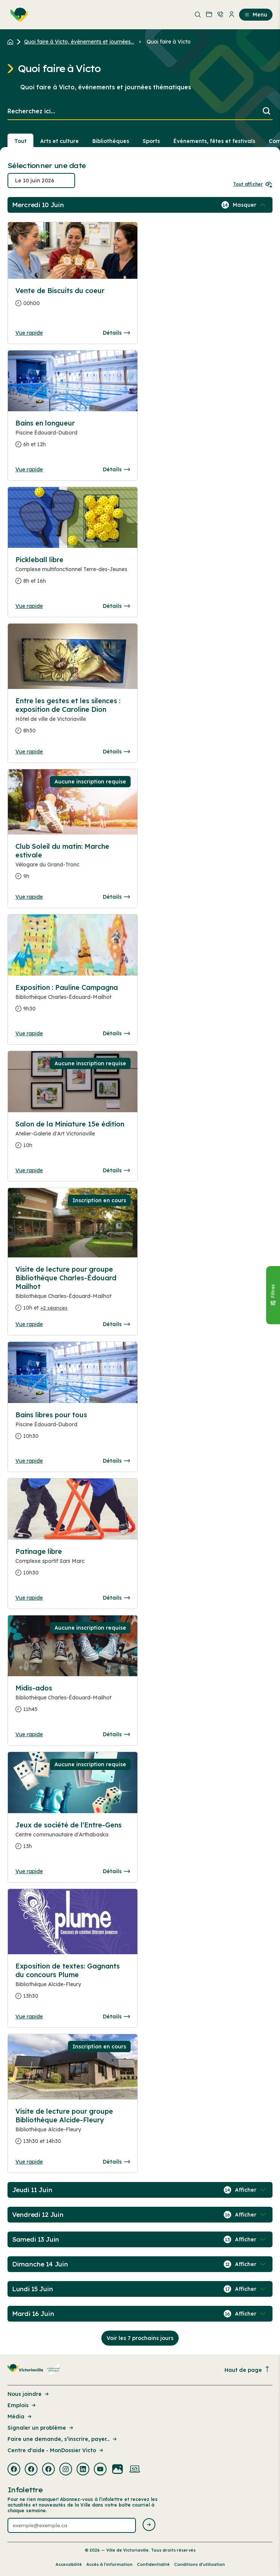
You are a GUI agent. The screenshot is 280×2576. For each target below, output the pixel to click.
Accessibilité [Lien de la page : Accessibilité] (69, 2564)
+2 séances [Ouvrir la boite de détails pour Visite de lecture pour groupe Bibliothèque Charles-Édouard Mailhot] (54, 1308)
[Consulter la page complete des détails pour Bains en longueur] (72, 437)
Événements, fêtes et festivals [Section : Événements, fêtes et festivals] (214, 141)
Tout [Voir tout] (20, 141)
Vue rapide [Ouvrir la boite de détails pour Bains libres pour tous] (29, 1460)
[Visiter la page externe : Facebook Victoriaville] (14, 2470)
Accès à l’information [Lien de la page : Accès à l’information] (109, 2564)
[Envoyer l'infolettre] (149, 2525)
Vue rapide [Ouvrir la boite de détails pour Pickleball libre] (29, 606)
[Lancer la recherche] (266, 111)
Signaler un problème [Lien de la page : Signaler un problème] (41, 2427)
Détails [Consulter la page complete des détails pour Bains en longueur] (116, 469)
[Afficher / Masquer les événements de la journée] (249, 205)
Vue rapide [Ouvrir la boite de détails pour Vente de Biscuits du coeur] (29, 332)
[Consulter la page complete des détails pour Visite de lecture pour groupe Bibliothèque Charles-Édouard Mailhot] (72, 1291)
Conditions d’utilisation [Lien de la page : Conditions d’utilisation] (199, 2564)
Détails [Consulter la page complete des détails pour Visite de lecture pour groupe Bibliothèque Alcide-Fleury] (116, 2161)
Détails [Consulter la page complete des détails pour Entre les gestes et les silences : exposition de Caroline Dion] (116, 751)
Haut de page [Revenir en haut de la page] (247, 2369)
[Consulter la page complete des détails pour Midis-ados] (72, 1702)
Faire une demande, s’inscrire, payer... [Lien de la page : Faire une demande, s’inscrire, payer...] (63, 2439)
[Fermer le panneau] (273, 1295)
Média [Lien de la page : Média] (20, 2416)
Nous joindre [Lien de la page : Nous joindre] (29, 2394)
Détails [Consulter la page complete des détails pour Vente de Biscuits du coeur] (116, 332)
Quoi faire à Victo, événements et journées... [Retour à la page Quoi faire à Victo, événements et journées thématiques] (79, 41)
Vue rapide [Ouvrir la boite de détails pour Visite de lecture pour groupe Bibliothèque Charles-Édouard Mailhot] (29, 1324)
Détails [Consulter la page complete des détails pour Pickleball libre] (116, 606)
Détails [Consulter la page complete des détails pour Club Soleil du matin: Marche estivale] (116, 896)
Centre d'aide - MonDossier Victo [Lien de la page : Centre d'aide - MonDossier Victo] (56, 2450)
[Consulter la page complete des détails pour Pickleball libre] (72, 573)
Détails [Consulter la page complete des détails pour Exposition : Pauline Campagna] (116, 1033)
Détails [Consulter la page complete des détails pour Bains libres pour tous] (116, 1460)
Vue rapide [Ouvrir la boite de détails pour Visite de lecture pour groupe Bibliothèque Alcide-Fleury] (29, 2161)
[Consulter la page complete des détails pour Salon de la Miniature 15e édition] (72, 1138)
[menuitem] (18, 15)
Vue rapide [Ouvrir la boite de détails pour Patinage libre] (29, 1597)
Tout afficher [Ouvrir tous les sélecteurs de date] (252, 184)
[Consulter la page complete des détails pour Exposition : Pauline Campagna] (72, 1001)
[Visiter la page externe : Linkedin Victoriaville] (83, 2470)
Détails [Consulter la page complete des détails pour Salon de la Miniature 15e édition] (116, 1170)
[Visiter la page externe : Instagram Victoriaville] (65, 2470)
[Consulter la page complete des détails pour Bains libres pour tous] (72, 1429)
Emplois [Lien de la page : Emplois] (22, 2405)
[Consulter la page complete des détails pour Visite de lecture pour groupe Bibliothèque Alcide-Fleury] (72, 2129)
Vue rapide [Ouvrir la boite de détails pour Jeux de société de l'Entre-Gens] (29, 1871)
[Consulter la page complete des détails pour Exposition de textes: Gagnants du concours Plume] (72, 1984)
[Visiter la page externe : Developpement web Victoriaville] (134, 2470)
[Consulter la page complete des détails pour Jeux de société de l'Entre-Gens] (72, 1839)
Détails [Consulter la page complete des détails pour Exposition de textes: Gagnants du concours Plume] (116, 2016)
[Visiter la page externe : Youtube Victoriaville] (100, 2470)
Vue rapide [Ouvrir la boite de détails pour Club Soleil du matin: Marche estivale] (29, 896)
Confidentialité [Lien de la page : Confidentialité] (153, 2564)
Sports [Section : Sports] (151, 141)
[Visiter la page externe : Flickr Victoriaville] (117, 2470)
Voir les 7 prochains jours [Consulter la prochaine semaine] (140, 2338)
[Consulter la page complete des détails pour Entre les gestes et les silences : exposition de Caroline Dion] (72, 718)
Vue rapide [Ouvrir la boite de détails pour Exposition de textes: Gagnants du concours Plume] (29, 2016)
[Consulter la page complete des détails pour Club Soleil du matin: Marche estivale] (72, 864)
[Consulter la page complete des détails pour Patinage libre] (72, 1565)
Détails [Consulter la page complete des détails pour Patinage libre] (116, 1597)
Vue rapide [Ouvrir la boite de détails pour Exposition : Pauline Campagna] (29, 1033)
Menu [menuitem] (255, 14)
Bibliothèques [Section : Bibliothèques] (110, 141)
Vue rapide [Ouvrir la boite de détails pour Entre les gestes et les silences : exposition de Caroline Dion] (29, 751)
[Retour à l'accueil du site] (12, 41)
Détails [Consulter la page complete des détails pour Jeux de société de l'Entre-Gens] (116, 1871)
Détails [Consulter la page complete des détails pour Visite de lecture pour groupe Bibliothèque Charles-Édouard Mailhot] (116, 1324)
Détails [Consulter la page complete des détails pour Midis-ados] (116, 1734)
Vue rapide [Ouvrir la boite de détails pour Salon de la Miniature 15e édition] (29, 1170)
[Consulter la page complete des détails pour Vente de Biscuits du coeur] (72, 300)
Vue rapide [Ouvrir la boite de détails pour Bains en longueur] (29, 469)
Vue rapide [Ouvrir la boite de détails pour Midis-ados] (29, 1734)
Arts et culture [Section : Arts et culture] (59, 141)
